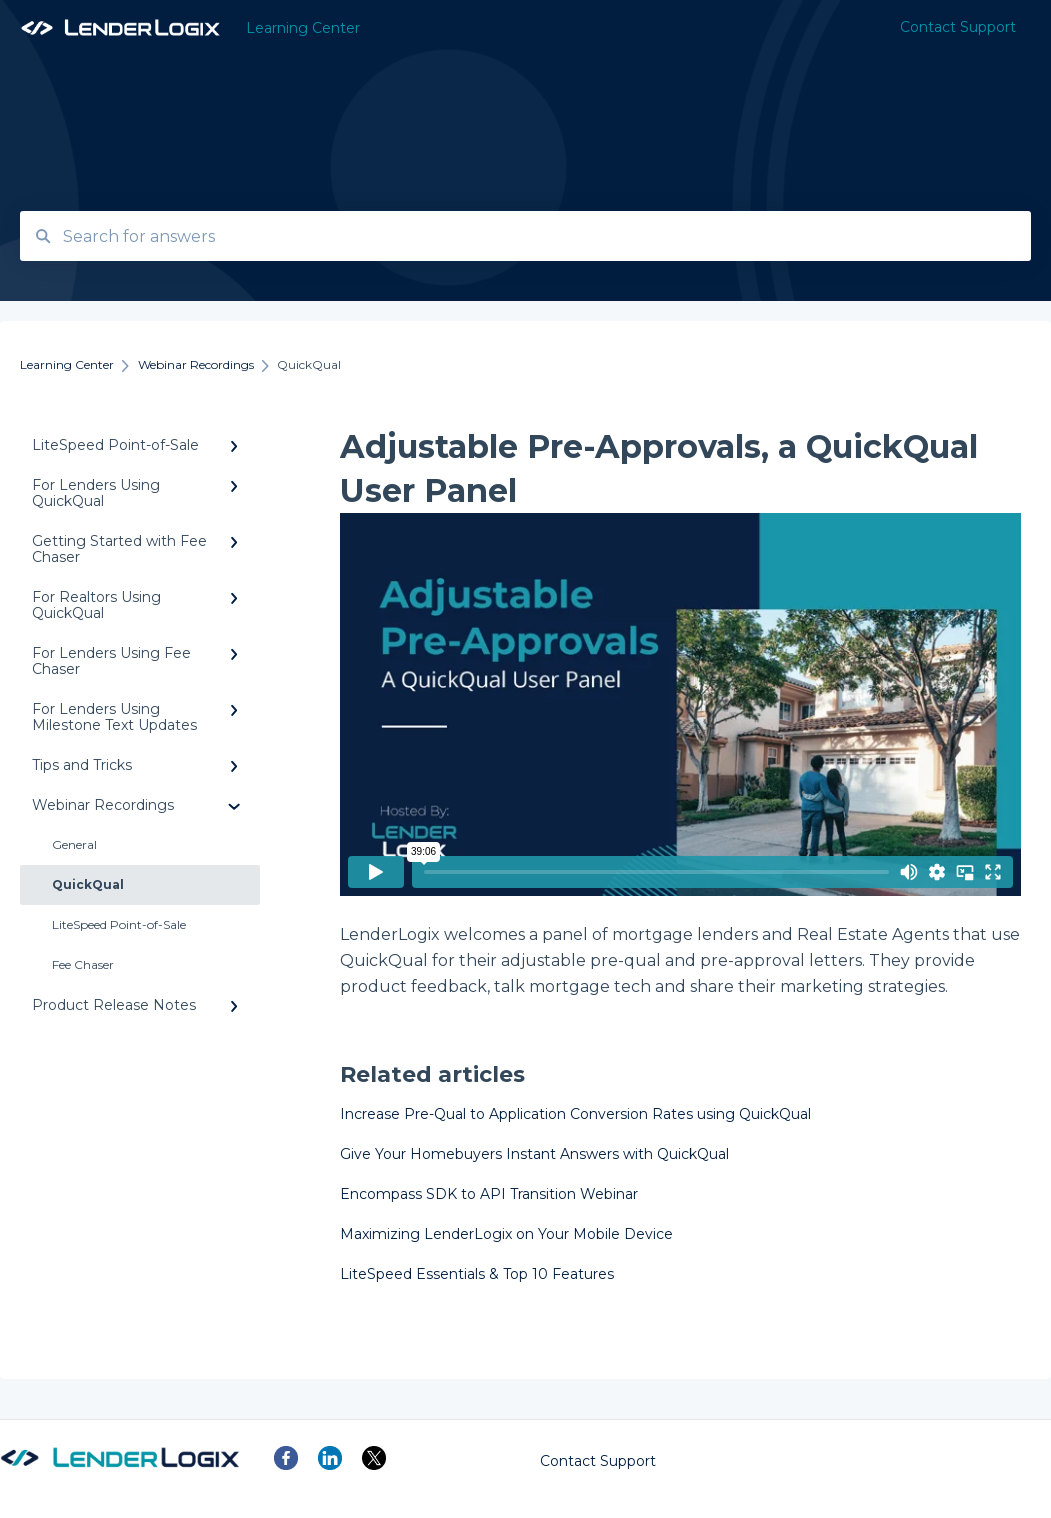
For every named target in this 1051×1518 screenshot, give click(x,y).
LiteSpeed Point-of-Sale (119, 924)
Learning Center (303, 28)
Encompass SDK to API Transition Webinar (489, 1194)
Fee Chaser (83, 964)
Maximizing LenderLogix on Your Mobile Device (506, 1234)
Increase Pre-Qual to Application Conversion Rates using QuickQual (575, 1114)
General (74, 844)
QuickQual (88, 884)
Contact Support (598, 1461)
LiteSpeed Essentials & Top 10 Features (477, 1274)
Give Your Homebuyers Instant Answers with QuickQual (534, 1154)
